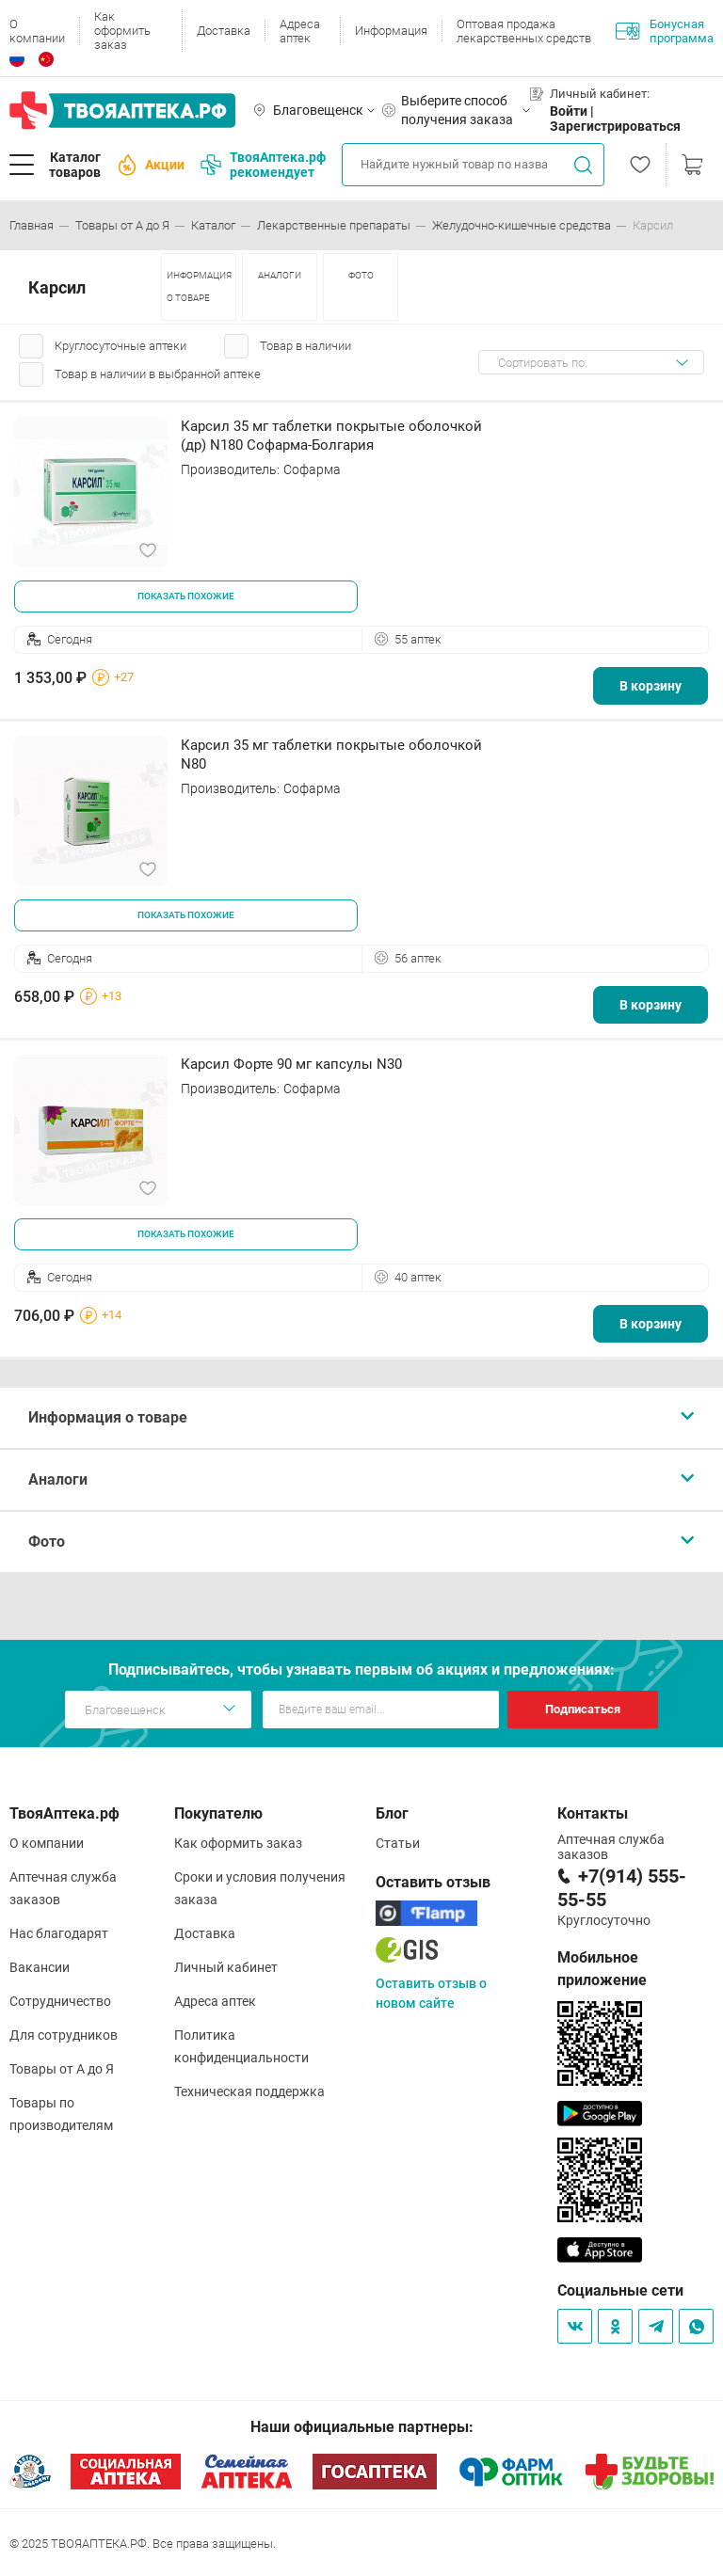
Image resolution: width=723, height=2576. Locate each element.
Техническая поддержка (249, 2091)
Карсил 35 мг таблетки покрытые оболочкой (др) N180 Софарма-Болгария (331, 435)
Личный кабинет (226, 1967)
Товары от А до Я (61, 2068)
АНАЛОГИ (279, 275)
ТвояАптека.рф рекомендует (263, 165)
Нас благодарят (58, 1933)
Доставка (223, 31)
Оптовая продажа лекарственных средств (524, 31)
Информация (391, 31)
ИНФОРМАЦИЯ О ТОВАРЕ (199, 286)
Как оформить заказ (122, 30)
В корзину (650, 685)
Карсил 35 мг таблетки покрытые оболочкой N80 (331, 754)
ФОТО (361, 275)
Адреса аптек (300, 31)
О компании (37, 31)
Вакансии (39, 1967)
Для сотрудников (63, 2035)
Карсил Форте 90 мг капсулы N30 (291, 1064)
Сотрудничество (60, 2001)
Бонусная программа (665, 31)
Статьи (398, 1843)
